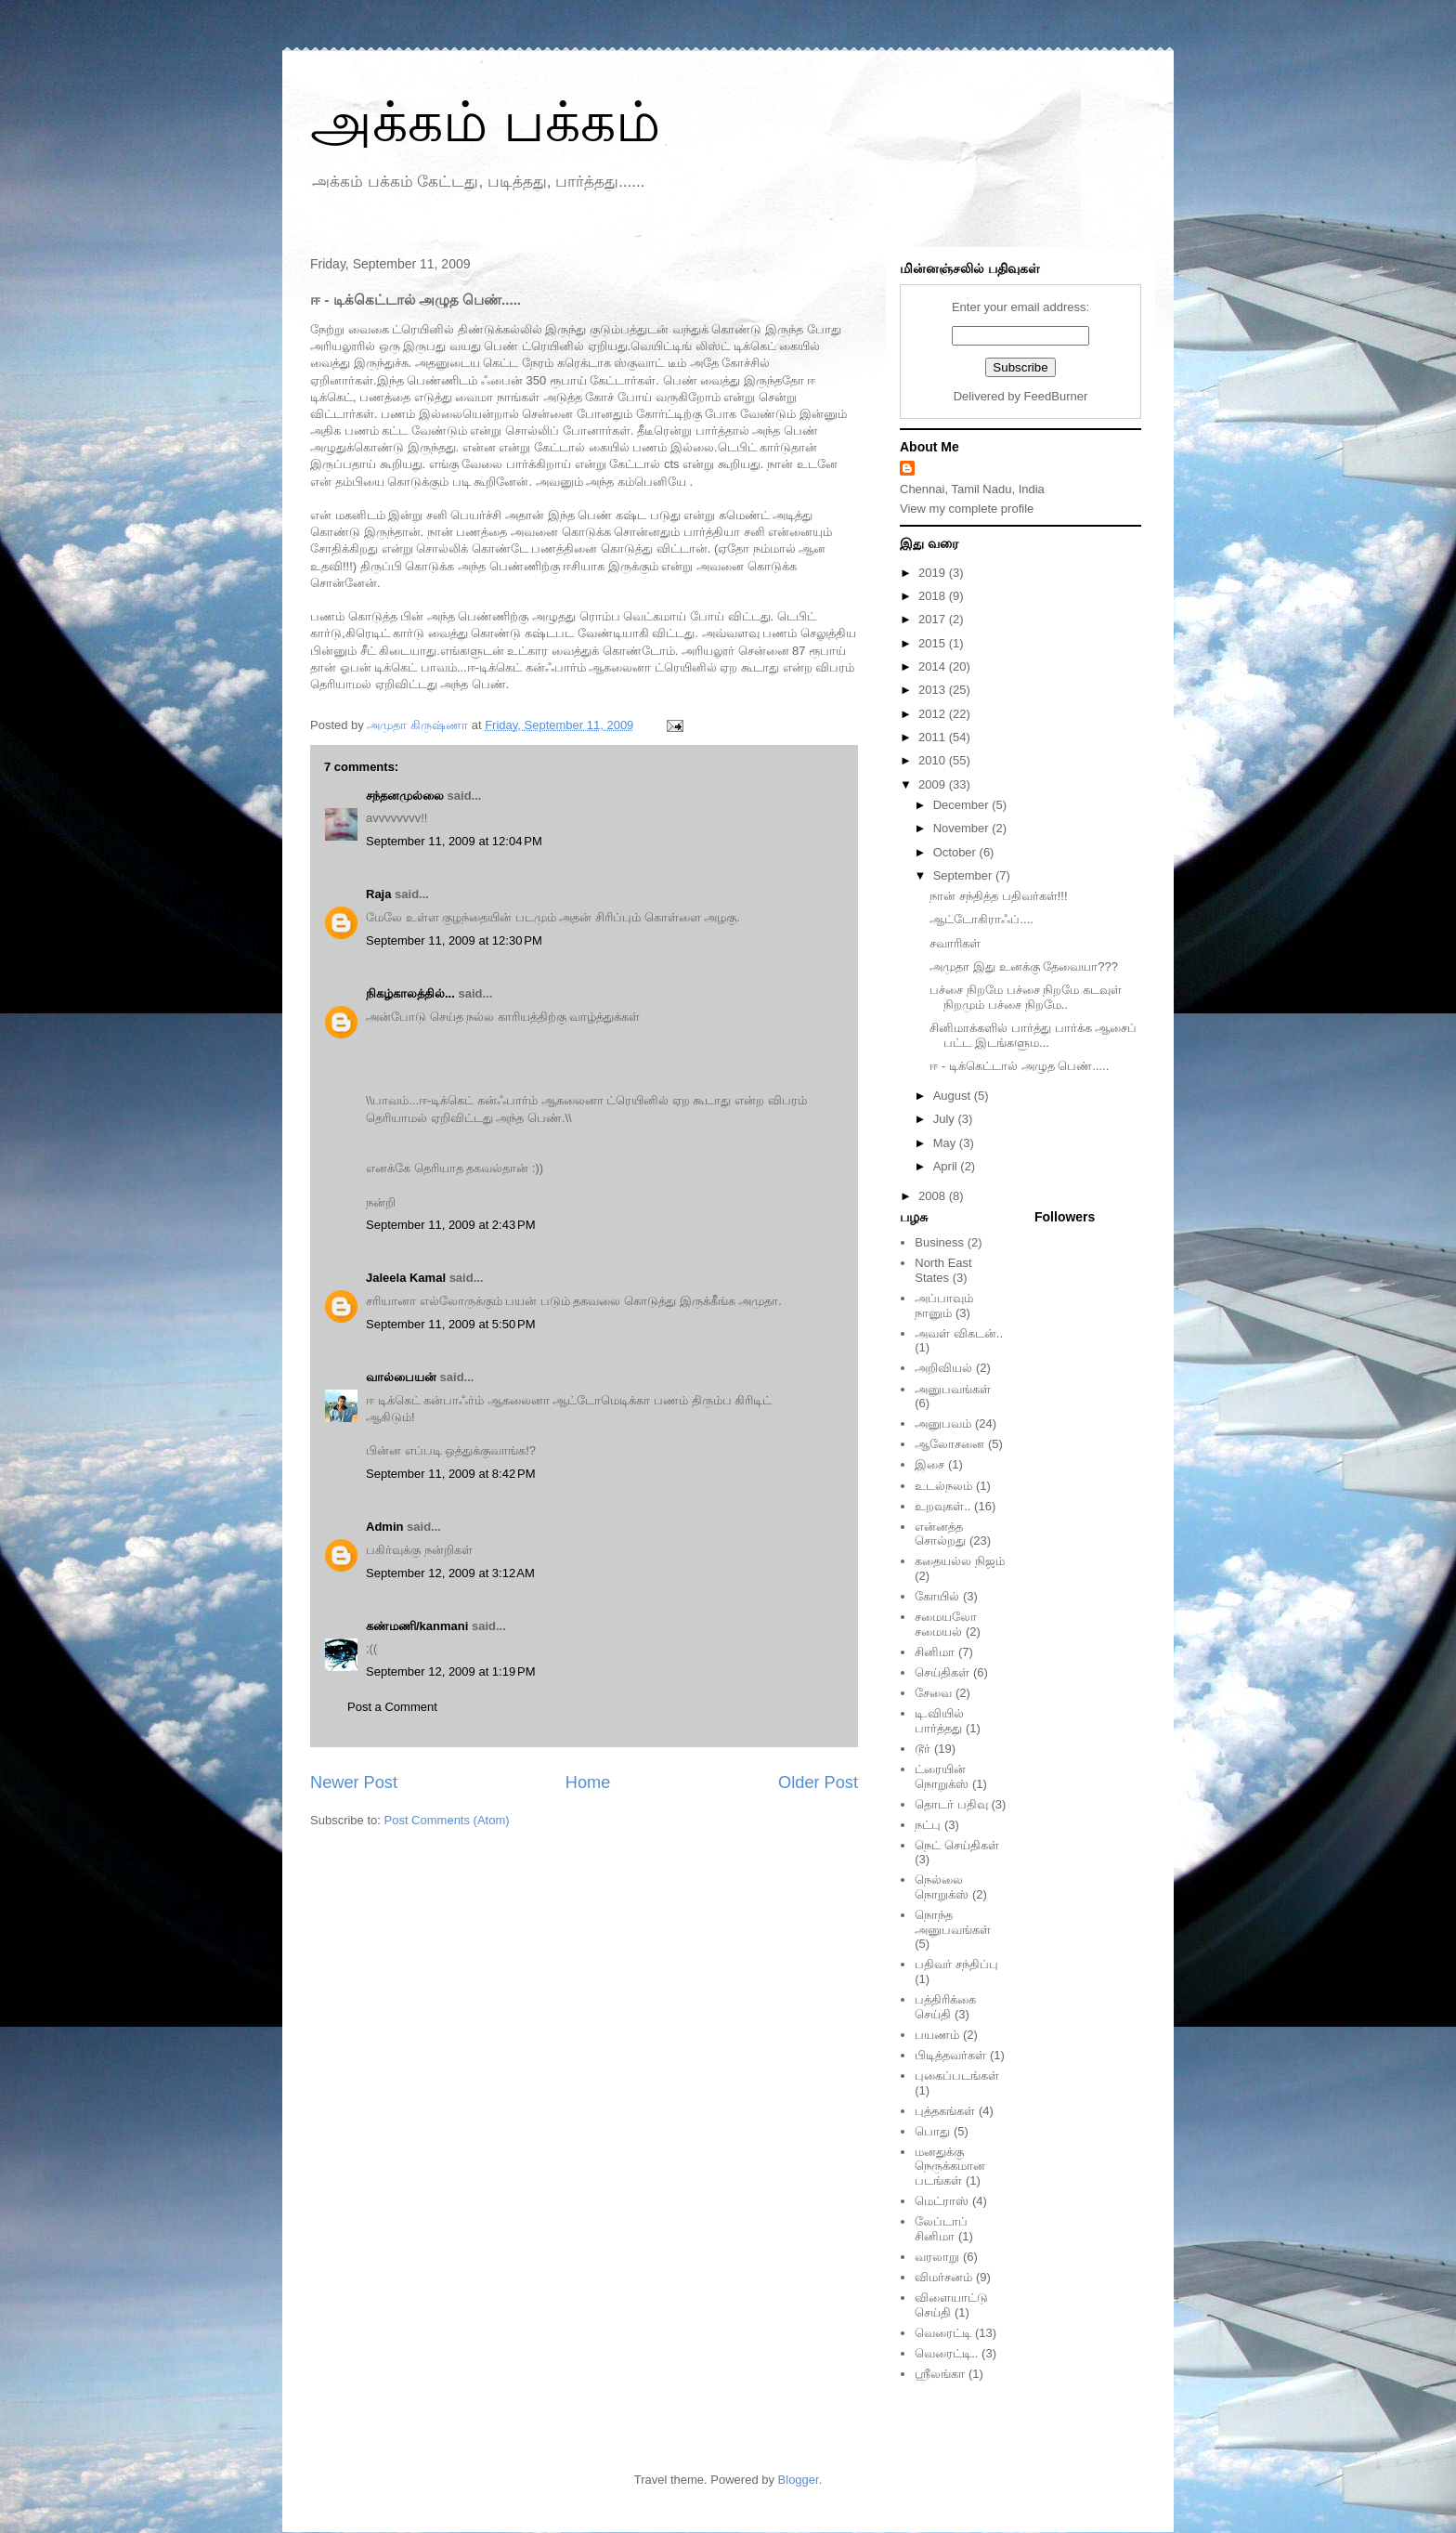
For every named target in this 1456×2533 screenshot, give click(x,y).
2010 (933, 760)
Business (939, 1242)
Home (588, 1782)
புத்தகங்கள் (945, 2111)
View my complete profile (967, 509)
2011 (933, 737)
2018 (933, 596)
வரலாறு (937, 2257)
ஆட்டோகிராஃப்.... (981, 919)
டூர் (922, 1749)
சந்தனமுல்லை (405, 796)
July (945, 1119)
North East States (943, 1270)
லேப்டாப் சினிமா (941, 2228)
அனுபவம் (943, 1423)
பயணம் (937, 2035)
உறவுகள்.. (942, 1506)
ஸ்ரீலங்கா (940, 2374)
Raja (378, 894)
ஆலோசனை (949, 1444)
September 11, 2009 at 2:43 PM (450, 1225)
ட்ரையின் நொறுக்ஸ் (941, 1776)
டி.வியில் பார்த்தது (939, 1720)
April (947, 1166)
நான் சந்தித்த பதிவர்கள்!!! (998, 896)
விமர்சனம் (943, 2277)
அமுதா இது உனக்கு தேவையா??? (1024, 966)
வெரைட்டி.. (946, 2353)
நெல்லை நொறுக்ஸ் (941, 1887)
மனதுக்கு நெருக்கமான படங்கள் (950, 2166)
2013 (933, 690)
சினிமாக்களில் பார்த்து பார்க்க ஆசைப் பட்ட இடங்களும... (1033, 1035)
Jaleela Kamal (406, 1278)
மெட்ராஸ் (941, 2201)
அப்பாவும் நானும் (944, 1305)
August (953, 1096)
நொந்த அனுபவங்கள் (953, 1922)
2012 (933, 714)
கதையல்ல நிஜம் (960, 1561)
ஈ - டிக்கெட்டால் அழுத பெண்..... (1019, 1066)
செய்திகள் (942, 1672)
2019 (933, 573)
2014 (933, 666)
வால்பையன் (401, 1377)
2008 (933, 1196)
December (963, 805)
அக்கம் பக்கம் (485, 122)
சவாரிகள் (955, 943)
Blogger (798, 2480)
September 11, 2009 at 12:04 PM (454, 841)
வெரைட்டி (943, 2333)
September (964, 875)
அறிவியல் (943, 1368)
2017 (933, 619)
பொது (932, 2131)
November (963, 828)
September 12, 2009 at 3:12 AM (450, 1573)
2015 (933, 643)
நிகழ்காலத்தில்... (410, 993)
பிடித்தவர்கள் (950, 2055)
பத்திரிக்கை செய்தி (945, 2006)
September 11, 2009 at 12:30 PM (454, 940)
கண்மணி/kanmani (417, 1626)
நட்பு (928, 1825)
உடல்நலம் (943, 1486)
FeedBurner (1056, 396)
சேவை (933, 1693)
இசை (929, 1464)
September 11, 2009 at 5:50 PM (450, 1324)
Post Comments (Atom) (447, 1820)
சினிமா (935, 1652)
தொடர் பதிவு (951, 1804)
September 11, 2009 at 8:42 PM (450, 1474)
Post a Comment (392, 1707)
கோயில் (937, 1596)
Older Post (818, 1782)
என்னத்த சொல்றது (940, 1534)
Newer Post (353, 1782)
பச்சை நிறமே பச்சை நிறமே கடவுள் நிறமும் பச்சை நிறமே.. (1025, 997)
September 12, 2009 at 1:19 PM (450, 1671)
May (946, 1143)
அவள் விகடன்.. (959, 1333)
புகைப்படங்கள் (957, 2076)
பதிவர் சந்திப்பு (956, 1964)
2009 (933, 784)
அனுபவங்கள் (953, 1389)
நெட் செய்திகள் (957, 1845)
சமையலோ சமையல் (946, 1624)
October (956, 852)
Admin (384, 1527)
